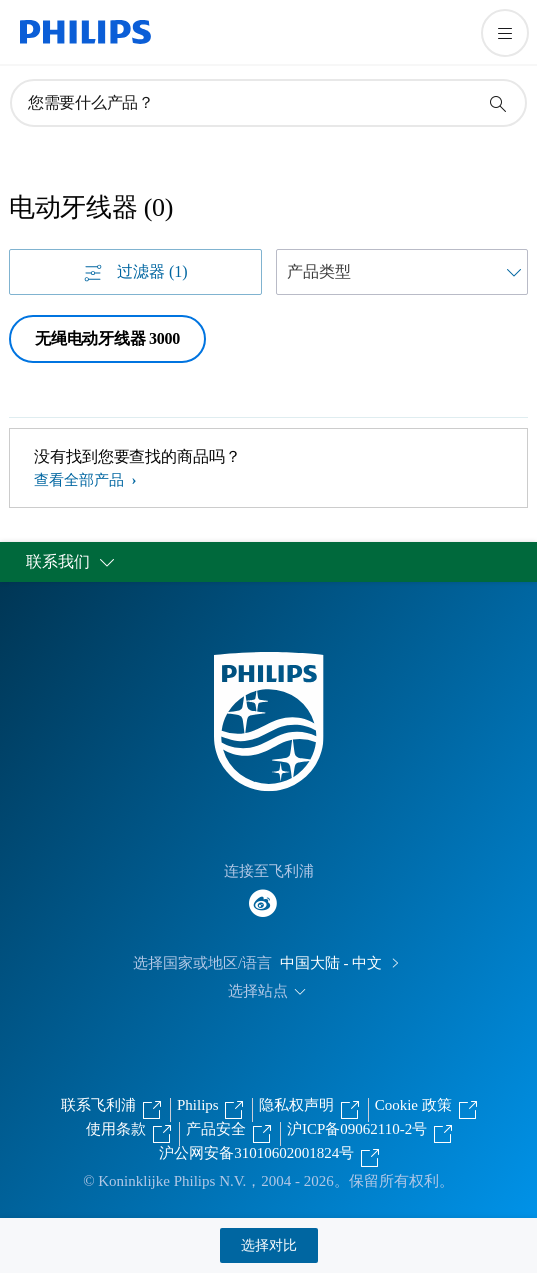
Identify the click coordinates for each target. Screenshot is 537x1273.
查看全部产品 (81, 480)
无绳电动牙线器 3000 (107, 338)
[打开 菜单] (505, 33)
